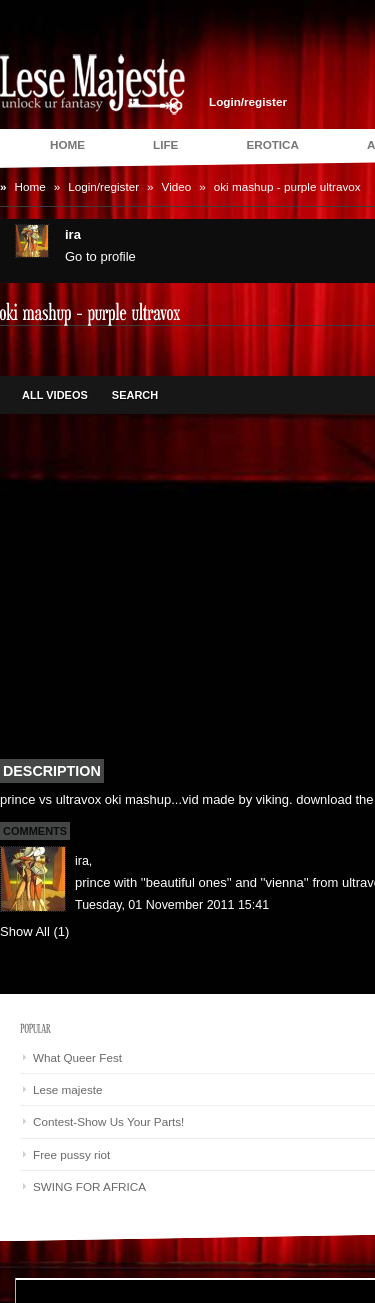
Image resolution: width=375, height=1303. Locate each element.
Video (177, 186)
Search (135, 395)
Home (30, 186)
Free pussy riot (71, 1154)
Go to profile (100, 256)
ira (82, 861)
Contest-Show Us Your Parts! (108, 1121)
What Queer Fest (77, 1057)
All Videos (55, 395)
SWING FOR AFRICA (89, 1186)
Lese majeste (68, 1089)
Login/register (248, 101)
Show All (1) (34, 931)
